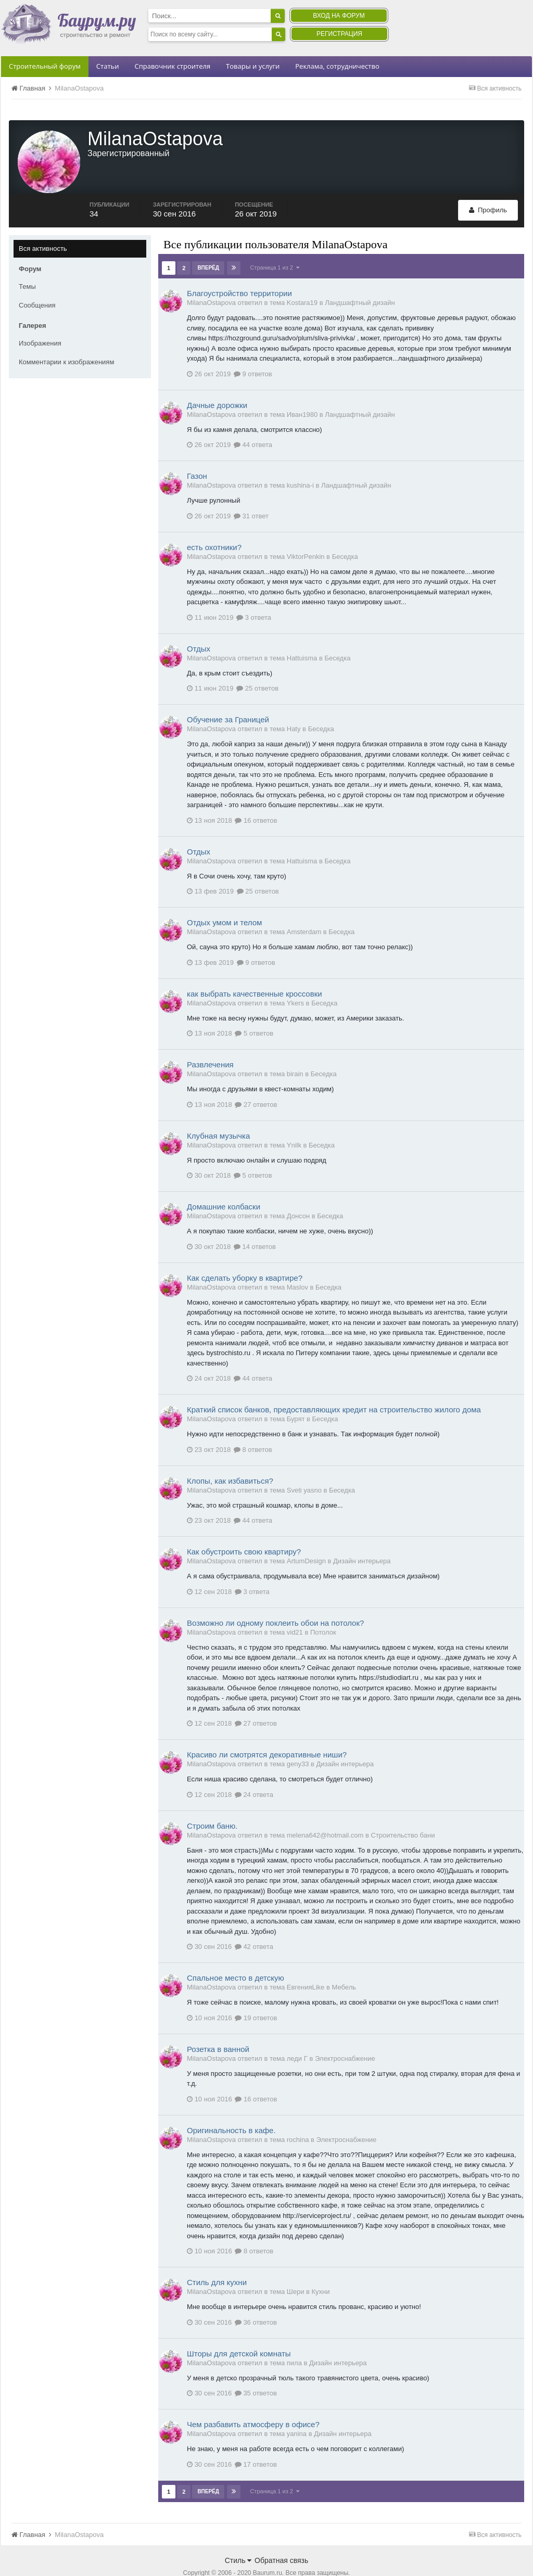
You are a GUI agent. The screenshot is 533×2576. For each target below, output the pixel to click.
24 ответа (254, 1773)
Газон (197, 454)
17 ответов (256, 2443)
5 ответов (254, 1012)
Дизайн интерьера (361, 1540)
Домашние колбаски (223, 1185)
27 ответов (256, 1083)
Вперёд (208, 246)
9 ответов (253, 352)
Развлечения (210, 1043)
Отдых (198, 627)
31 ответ (251, 495)
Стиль (238, 2539)
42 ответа (254, 1925)
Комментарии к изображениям (66, 341)
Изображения (40, 322)
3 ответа (253, 596)
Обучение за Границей (228, 698)
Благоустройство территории (239, 271)
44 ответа (253, 423)
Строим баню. (212, 1804)
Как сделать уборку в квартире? (244, 1256)
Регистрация (339, 33)
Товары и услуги (253, 66)
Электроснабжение (345, 2037)
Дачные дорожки (217, 383)
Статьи (107, 66)
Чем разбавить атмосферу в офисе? (253, 2403)
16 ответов (256, 799)
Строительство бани (403, 1814)
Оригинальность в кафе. (231, 2109)
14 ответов (255, 1225)
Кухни (321, 2270)
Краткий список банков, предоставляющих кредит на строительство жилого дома (334, 1388)
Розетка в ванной (218, 2027)
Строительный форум (45, 66)
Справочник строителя (172, 66)
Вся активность (43, 227)
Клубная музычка (218, 1114)
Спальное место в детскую (235, 1956)
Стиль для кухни (217, 2260)
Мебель (344, 1966)
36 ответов (256, 2301)
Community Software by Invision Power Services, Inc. (266, 2561)
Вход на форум (338, 15)
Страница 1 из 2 (275, 246)
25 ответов (257, 667)
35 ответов (256, 2372)
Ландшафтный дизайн (360, 281)
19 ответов (256, 1996)
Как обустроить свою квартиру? (244, 1530)
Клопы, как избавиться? (230, 1459)
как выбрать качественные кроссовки (254, 972)
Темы (27, 265)
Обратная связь (281, 2539)
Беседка (345, 535)
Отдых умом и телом (224, 901)
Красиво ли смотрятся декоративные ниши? (267, 1733)
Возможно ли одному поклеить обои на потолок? (275, 1601)
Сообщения (37, 284)
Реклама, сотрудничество (337, 66)
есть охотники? (214, 525)
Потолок (323, 1611)
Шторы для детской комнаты (239, 2332)
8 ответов (253, 1428)
